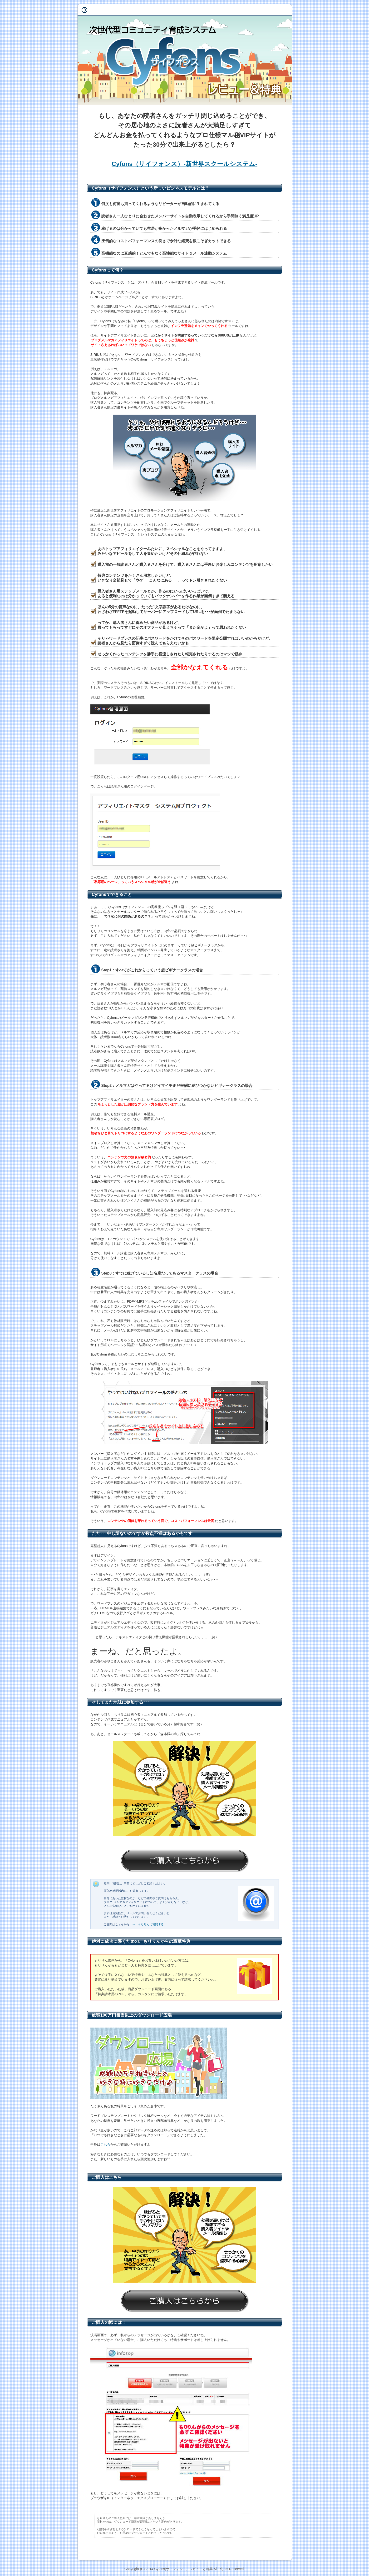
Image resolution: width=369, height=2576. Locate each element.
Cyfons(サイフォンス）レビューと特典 (183, 2569)
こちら (105, 2144)
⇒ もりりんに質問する (148, 1924)
